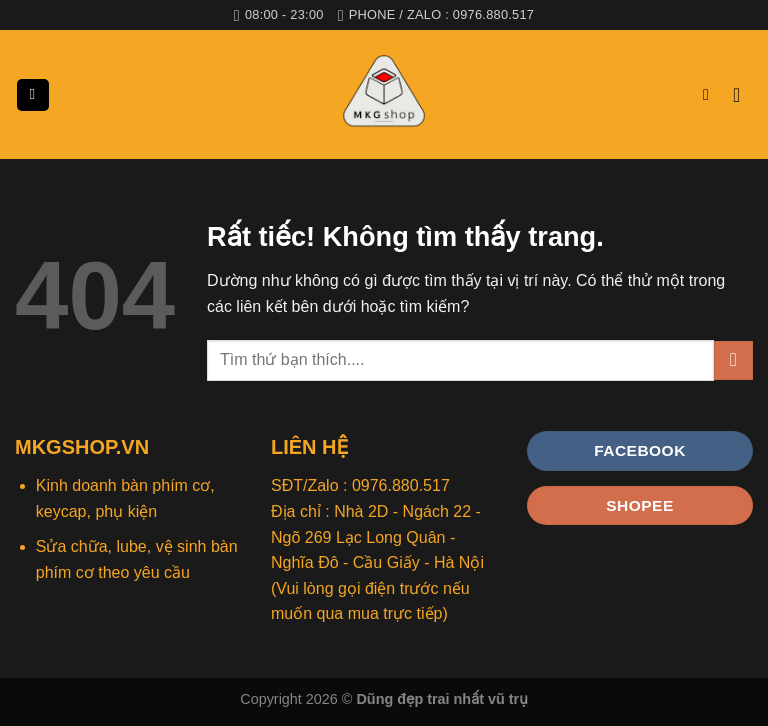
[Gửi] (733, 360)
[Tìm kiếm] (711, 94)
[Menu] (33, 95)
